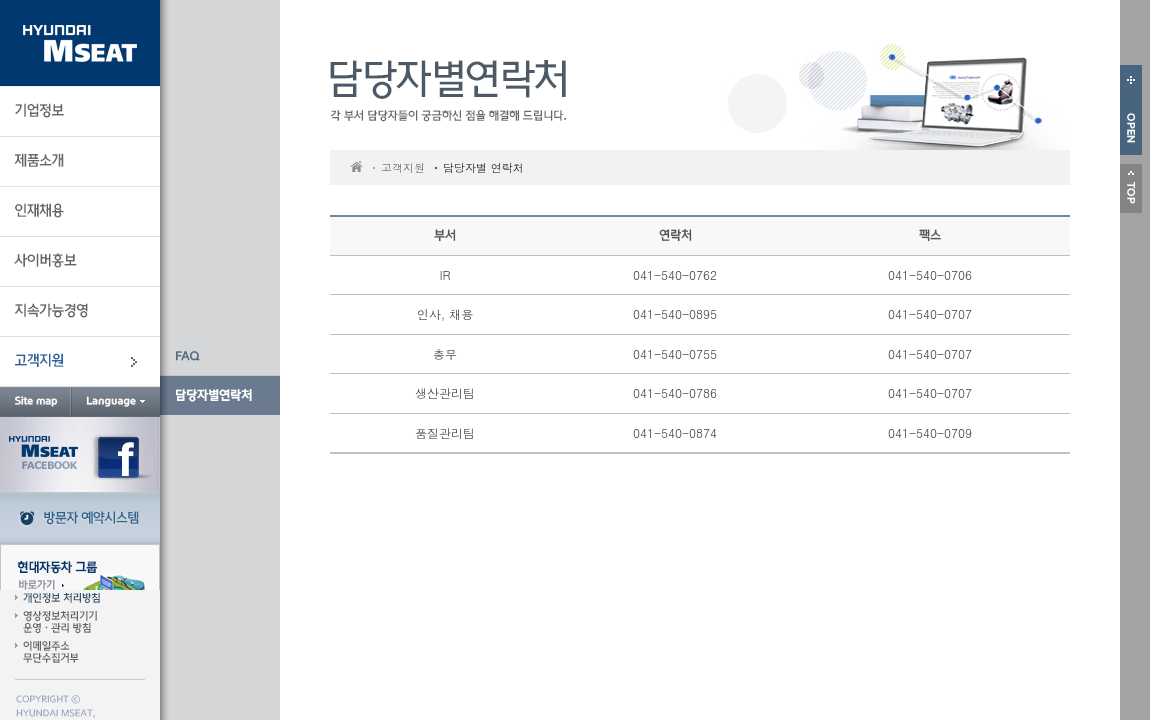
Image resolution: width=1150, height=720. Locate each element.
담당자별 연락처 (483, 167)
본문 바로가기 (160, 0)
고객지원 (403, 167)
